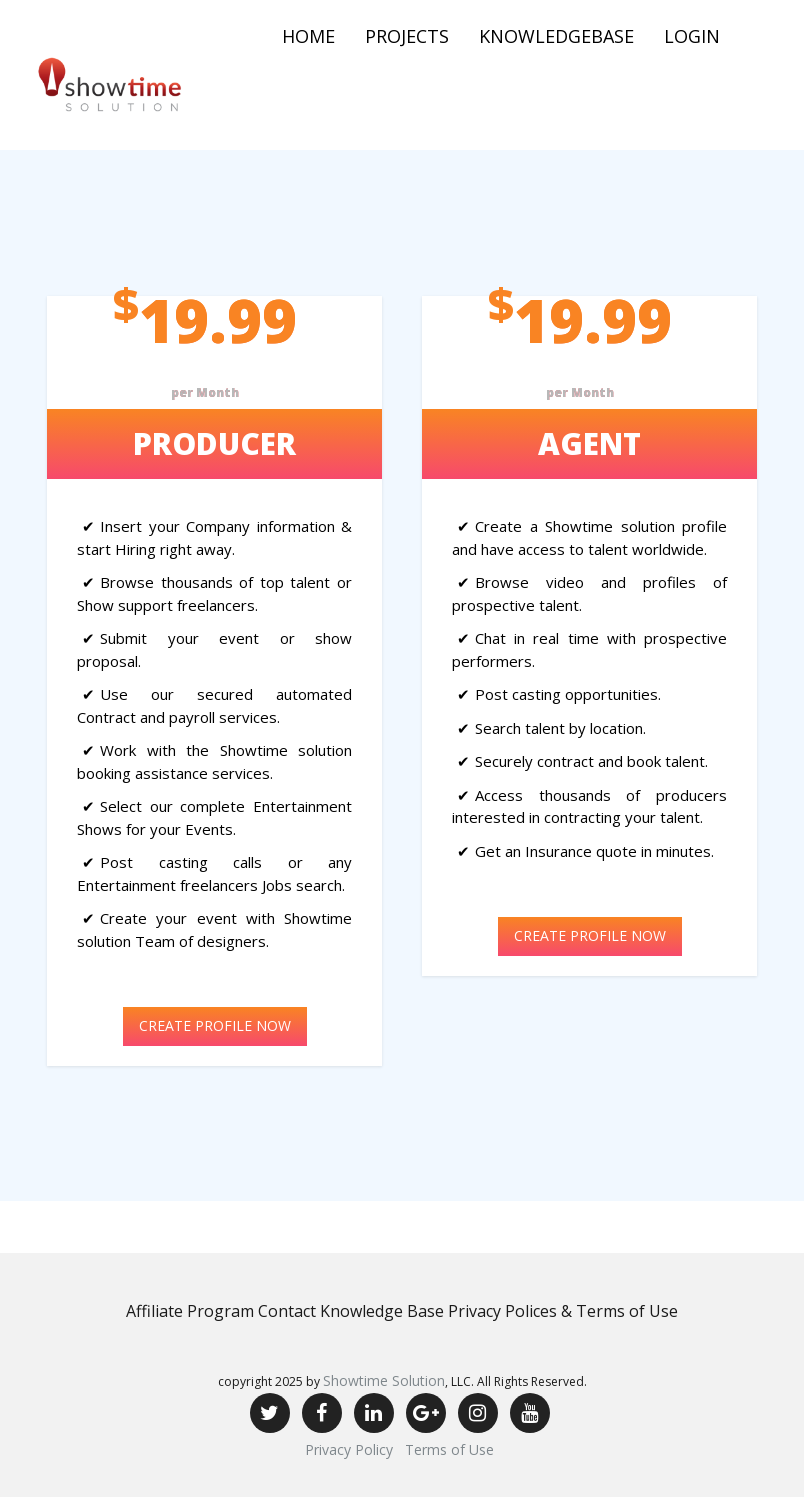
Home (308, 36)
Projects (407, 36)
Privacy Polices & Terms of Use (563, 1311)
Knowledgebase (556, 36)
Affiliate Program (190, 1311)
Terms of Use (449, 1449)
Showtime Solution (384, 1380)
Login (692, 36)
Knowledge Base (382, 1311)
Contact (287, 1311)
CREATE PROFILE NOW (215, 1025)
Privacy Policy (349, 1449)
